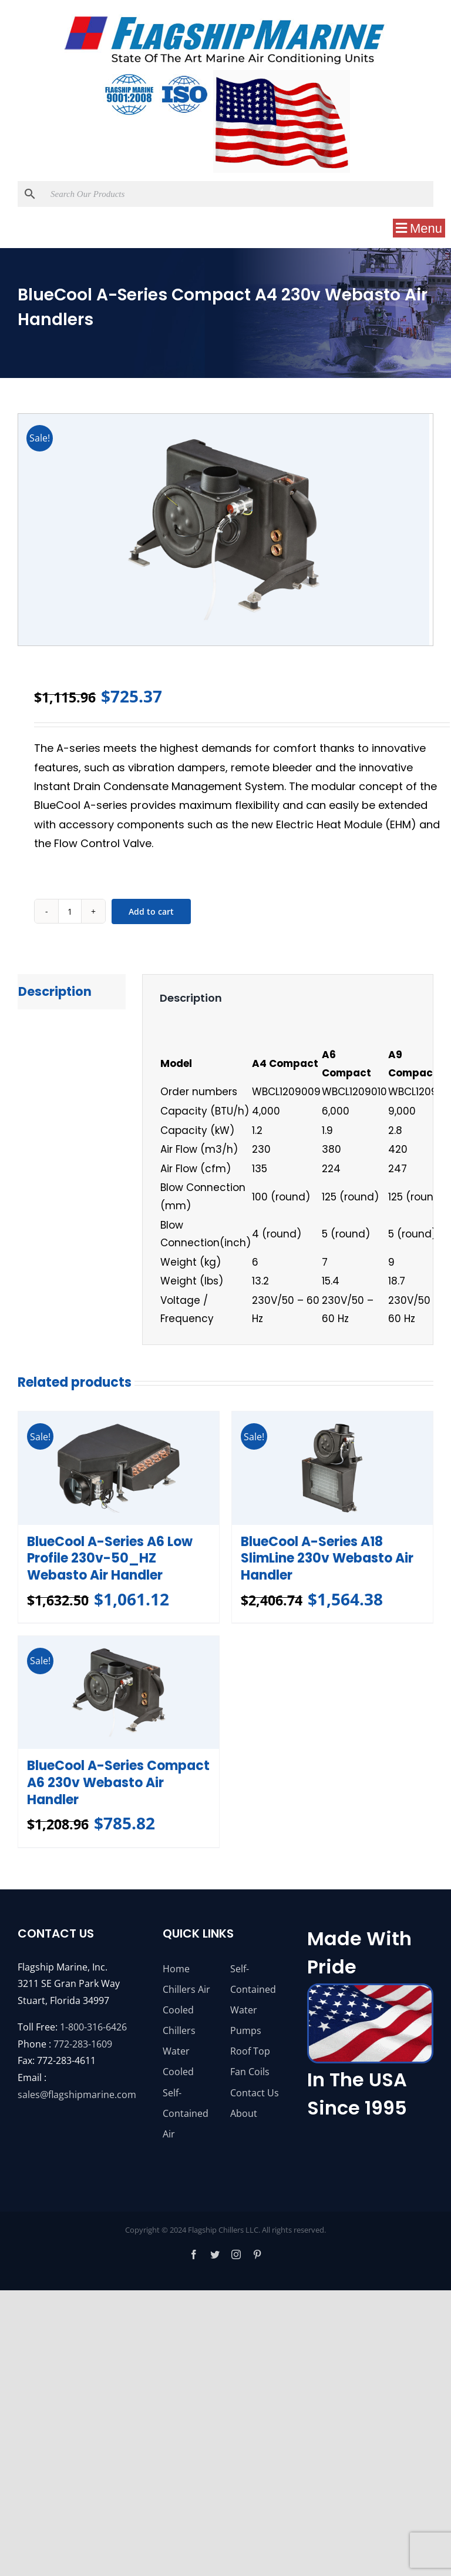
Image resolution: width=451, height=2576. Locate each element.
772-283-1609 (82, 2044)
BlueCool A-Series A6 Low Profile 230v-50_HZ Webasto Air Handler (110, 1558)
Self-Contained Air (185, 2113)
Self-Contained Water (253, 1989)
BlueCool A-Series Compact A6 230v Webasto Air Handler (118, 1782)
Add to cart (151, 911)
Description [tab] (55, 991)
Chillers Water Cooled (179, 2051)
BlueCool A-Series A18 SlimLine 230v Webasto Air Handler (327, 1558)
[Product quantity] (70, 911)
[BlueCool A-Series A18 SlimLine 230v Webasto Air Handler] (332, 1467)
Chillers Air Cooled (186, 1999)
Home (176, 1968)
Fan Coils (250, 2071)
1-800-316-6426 (93, 2026)
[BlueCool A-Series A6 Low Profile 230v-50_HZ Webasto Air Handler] (118, 1467)
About (243, 2113)
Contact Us (254, 2092)
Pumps (245, 2030)
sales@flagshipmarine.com (77, 2094)
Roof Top (250, 2051)
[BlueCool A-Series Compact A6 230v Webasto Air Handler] (118, 1692)
